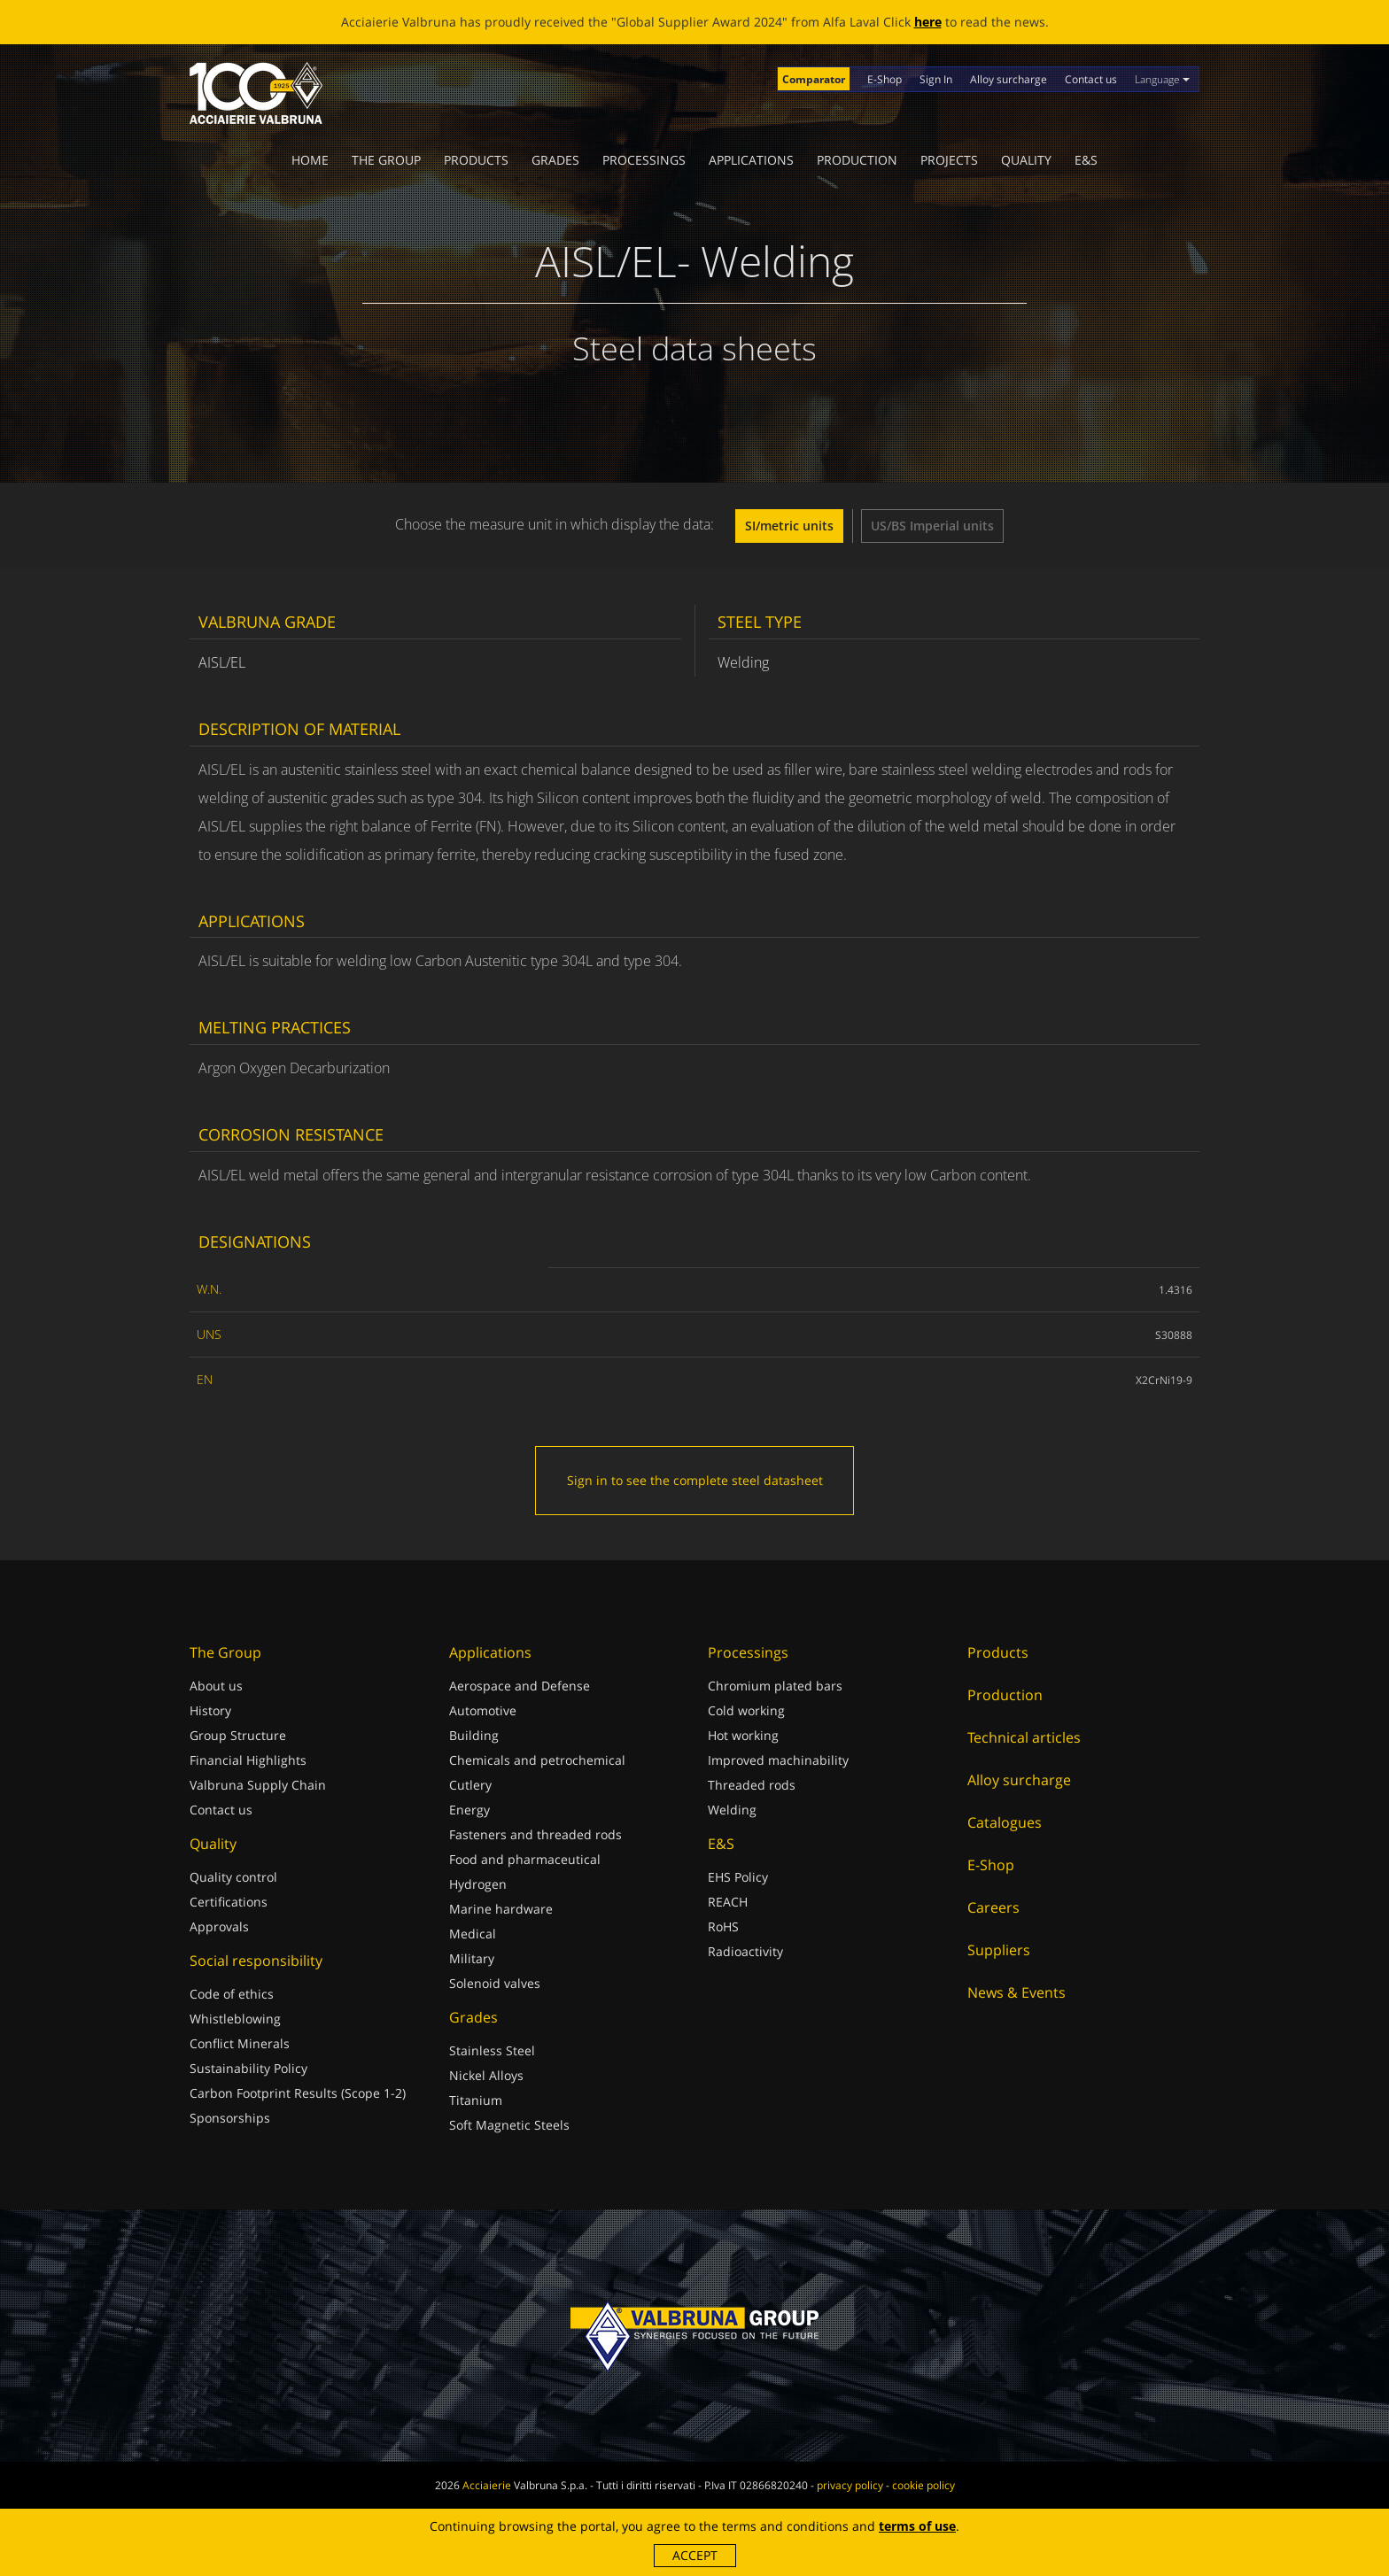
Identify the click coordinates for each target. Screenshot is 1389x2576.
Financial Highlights (248, 1760)
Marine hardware (501, 1908)
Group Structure (238, 1735)
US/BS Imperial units (932, 525)
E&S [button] (1086, 159)
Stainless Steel (492, 2050)
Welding (732, 1809)
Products (476, 159)
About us (216, 1685)
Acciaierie (486, 2485)
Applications (751, 159)
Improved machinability (778, 1760)
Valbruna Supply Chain (258, 1784)
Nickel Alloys (486, 2075)
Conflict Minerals (240, 2043)
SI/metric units (789, 525)
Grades (555, 159)
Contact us (1091, 79)
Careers (993, 1907)
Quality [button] (1026, 159)
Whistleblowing (235, 2018)
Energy (469, 1809)
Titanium (475, 2100)
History (210, 1710)
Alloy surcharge (1008, 79)
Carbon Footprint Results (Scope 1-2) (298, 2093)
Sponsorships (230, 2117)
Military (471, 1958)
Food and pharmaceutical (525, 1859)
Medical (472, 1933)
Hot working (743, 1735)
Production (857, 159)
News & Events (1016, 1992)
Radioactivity (745, 1951)
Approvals (219, 1926)
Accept (695, 2555)
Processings (644, 159)
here (928, 21)
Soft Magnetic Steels (509, 2124)
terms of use (917, 2526)
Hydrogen (478, 1884)
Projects (949, 159)
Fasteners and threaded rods (535, 1834)
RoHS (723, 1926)
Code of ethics (232, 1993)
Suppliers (998, 1950)
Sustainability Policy (248, 2068)
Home (310, 159)
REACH (728, 1901)
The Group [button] (386, 159)
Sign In (936, 79)
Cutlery (470, 1784)
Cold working (746, 1710)
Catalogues (1004, 1822)
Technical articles (1024, 1737)
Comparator (813, 79)
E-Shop (884, 79)
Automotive (482, 1710)
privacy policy (850, 2485)
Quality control (233, 1876)
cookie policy (923, 2485)
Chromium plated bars (775, 1685)
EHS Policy (738, 1876)
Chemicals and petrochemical (537, 1760)
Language (1162, 79)
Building (474, 1735)
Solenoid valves (494, 1983)
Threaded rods (751, 1784)
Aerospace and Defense (519, 1685)
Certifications (229, 1901)
